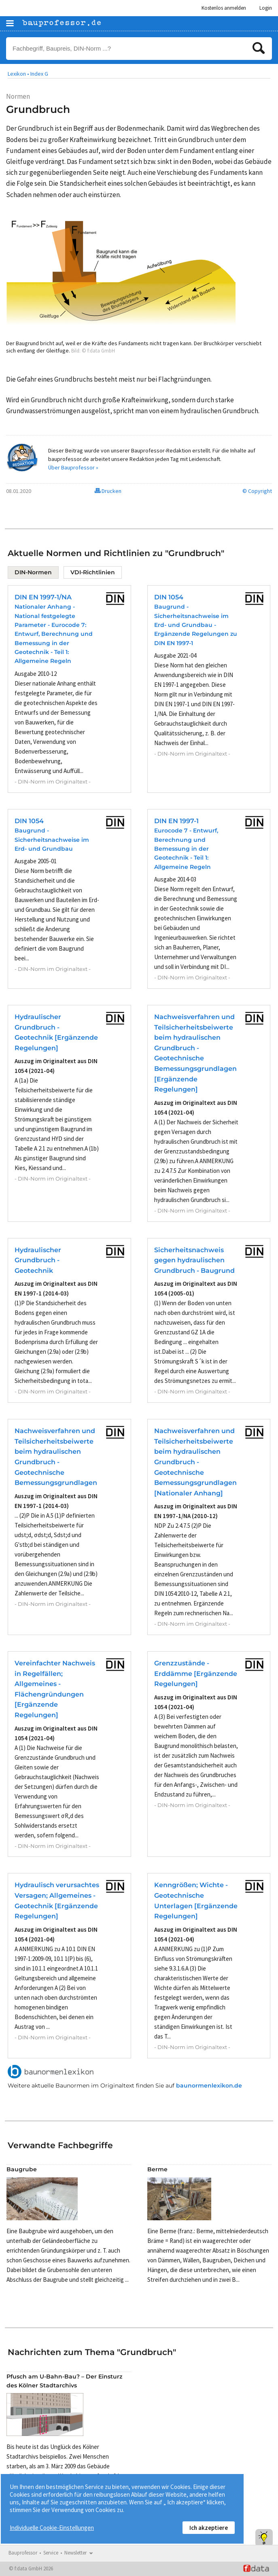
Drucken (108, 491)
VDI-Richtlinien (92, 572)
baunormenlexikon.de (209, 2085)
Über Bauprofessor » (73, 467)
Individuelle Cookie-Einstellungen (52, 2527)
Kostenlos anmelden (224, 7)
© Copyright (257, 491)
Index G (39, 73)
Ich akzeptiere (208, 2527)
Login (265, 7)
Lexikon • (18, 73)
